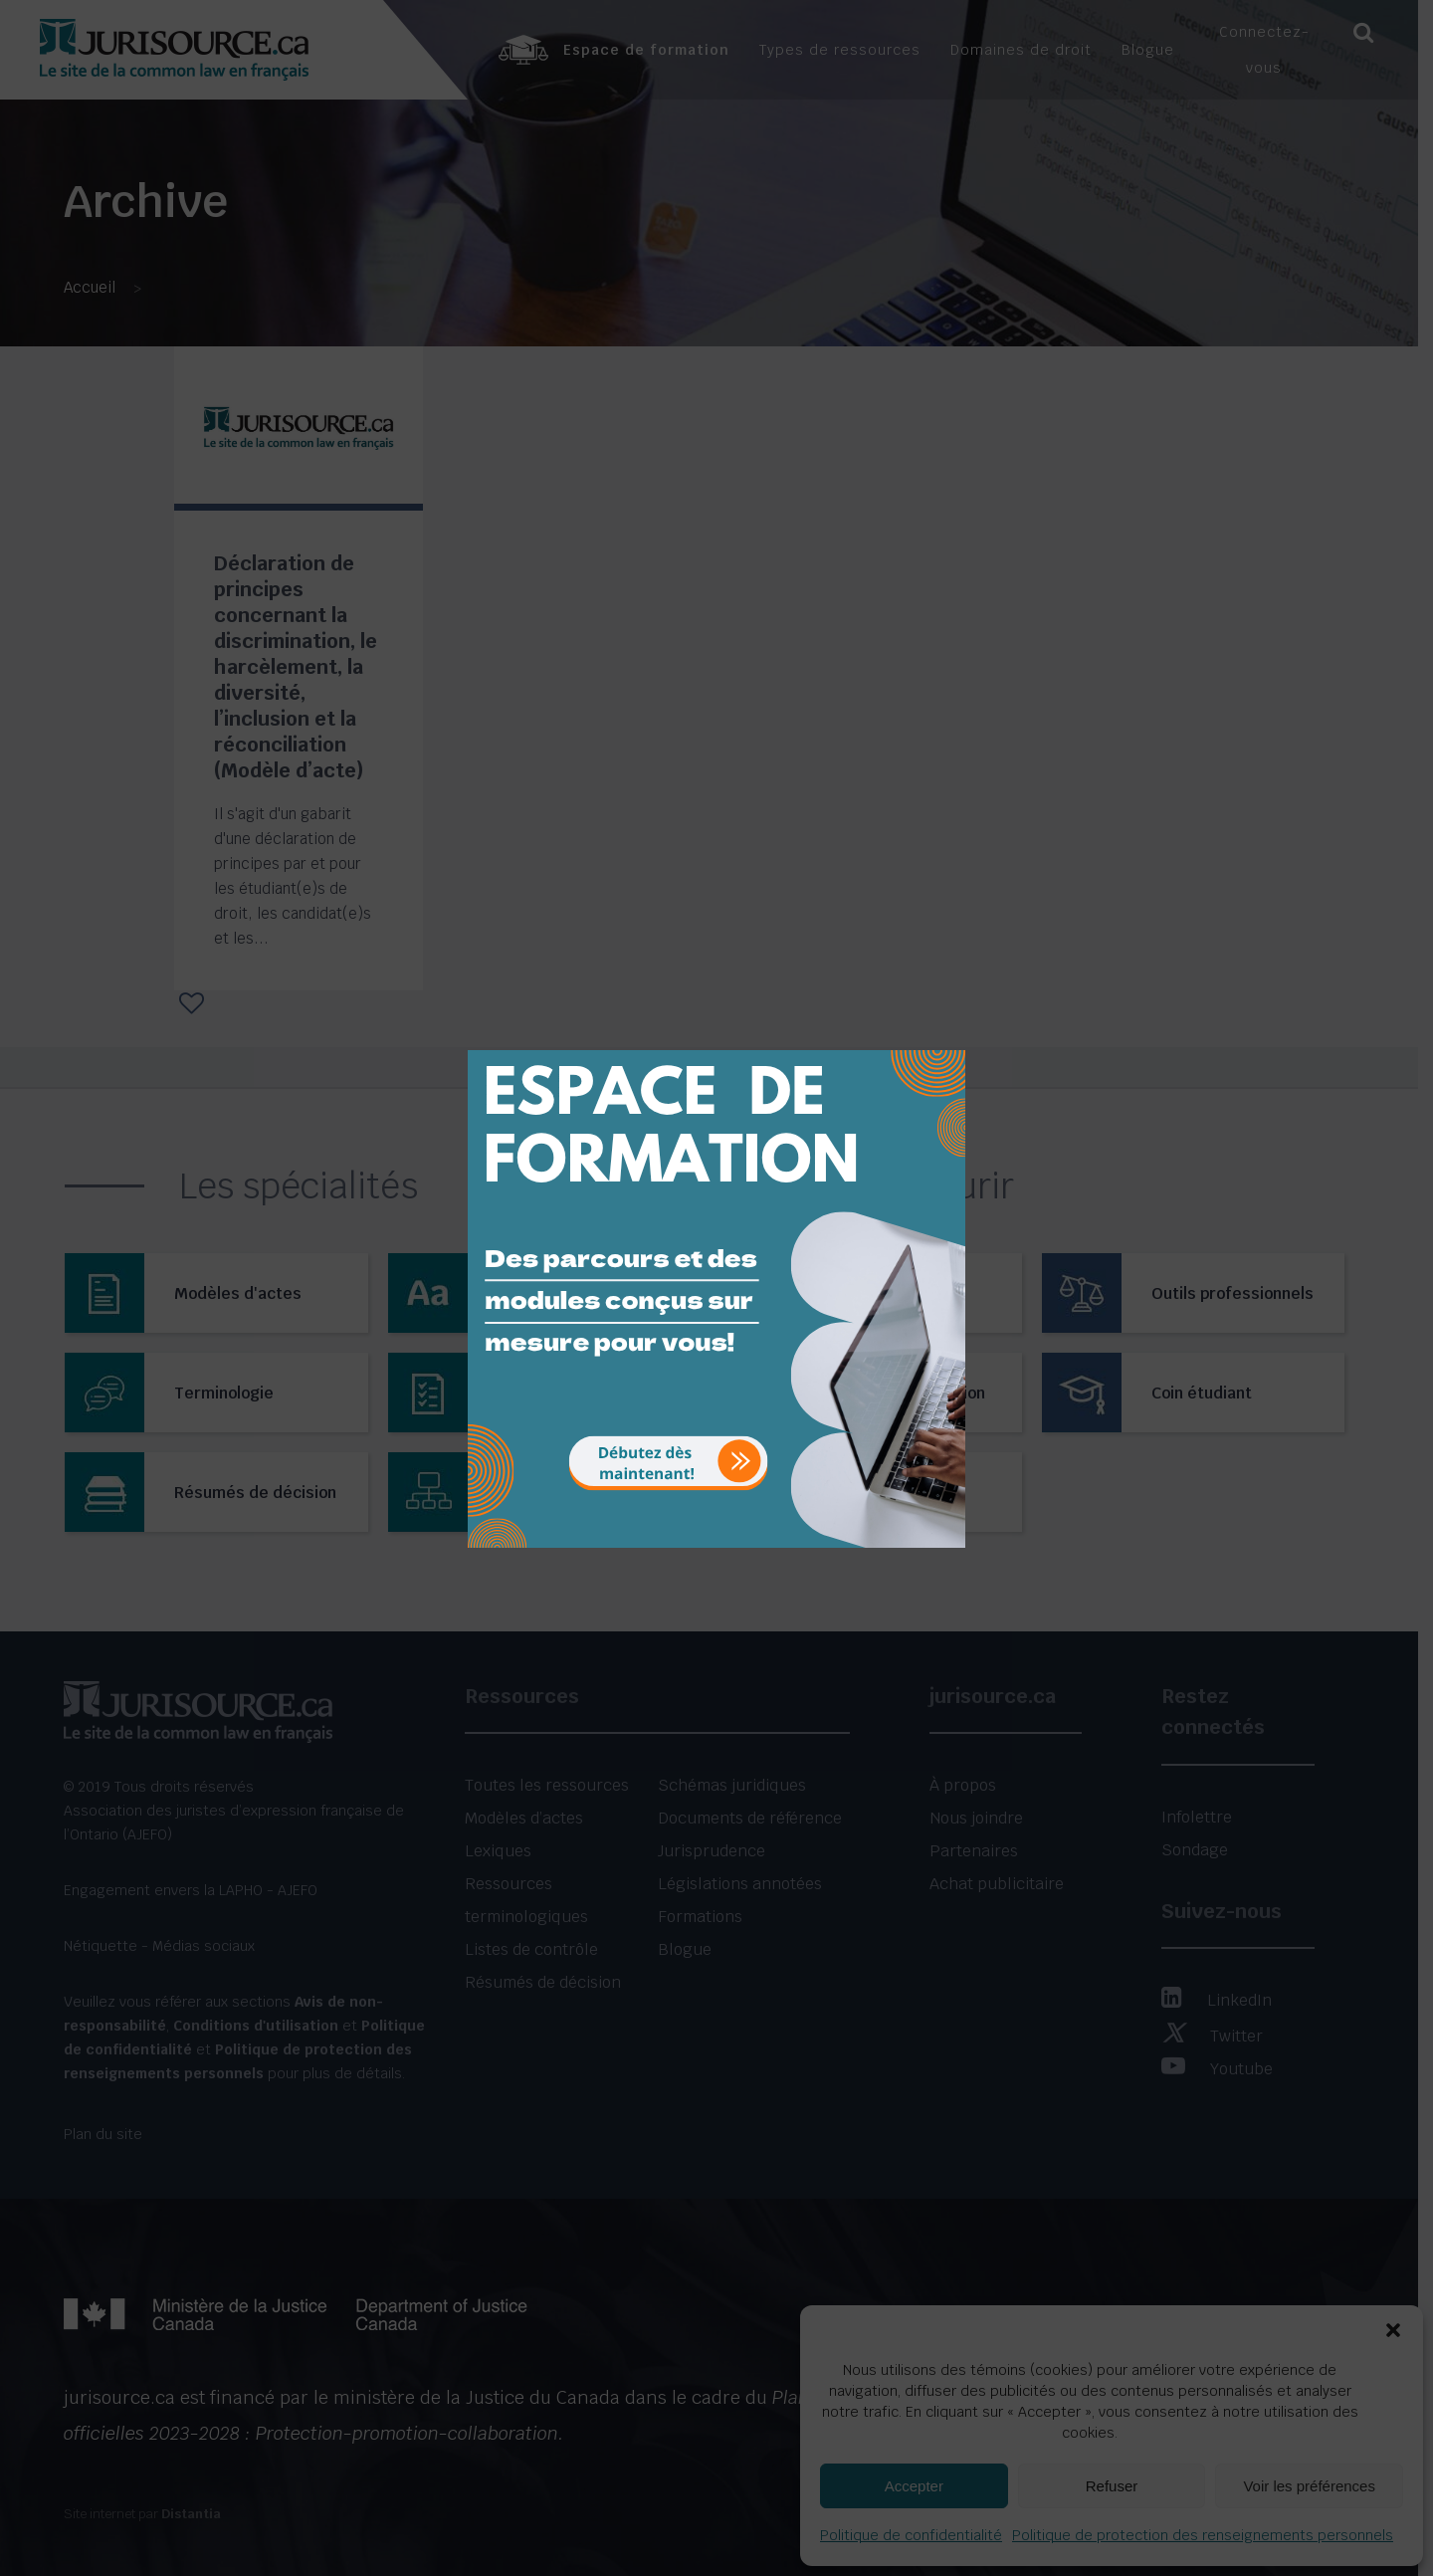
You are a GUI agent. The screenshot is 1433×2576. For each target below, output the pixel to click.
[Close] (948, 1035)
